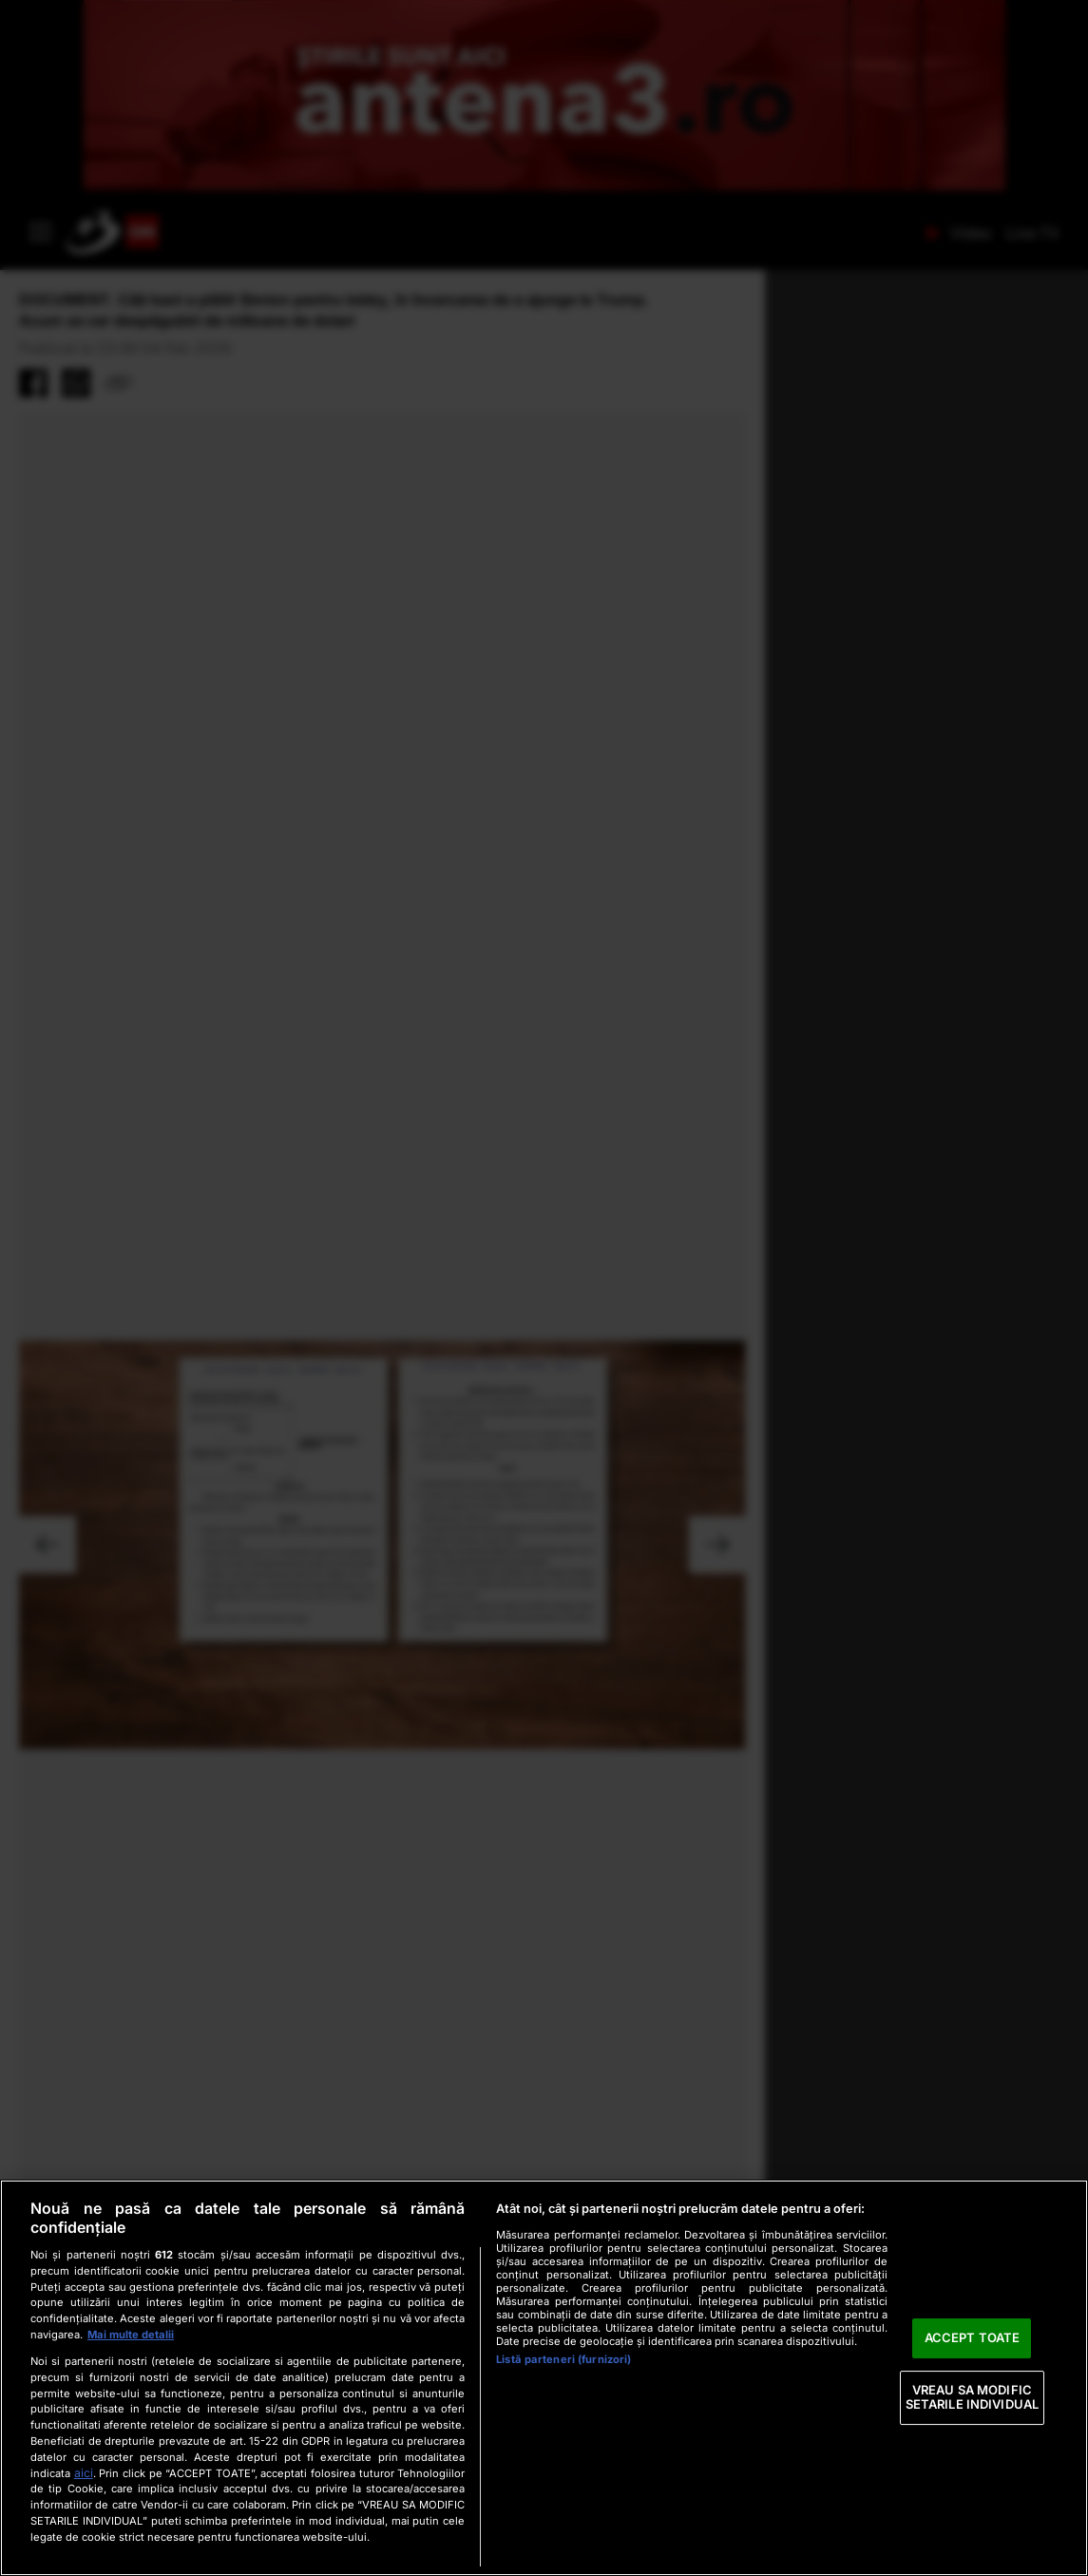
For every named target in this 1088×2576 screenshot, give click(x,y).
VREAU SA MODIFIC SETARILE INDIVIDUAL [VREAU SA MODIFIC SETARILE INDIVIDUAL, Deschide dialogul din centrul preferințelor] (972, 2397)
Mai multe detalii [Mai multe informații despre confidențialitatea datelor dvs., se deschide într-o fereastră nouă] (130, 2334)
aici (83, 2473)
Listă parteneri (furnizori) (563, 2359)
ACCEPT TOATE (973, 2337)
